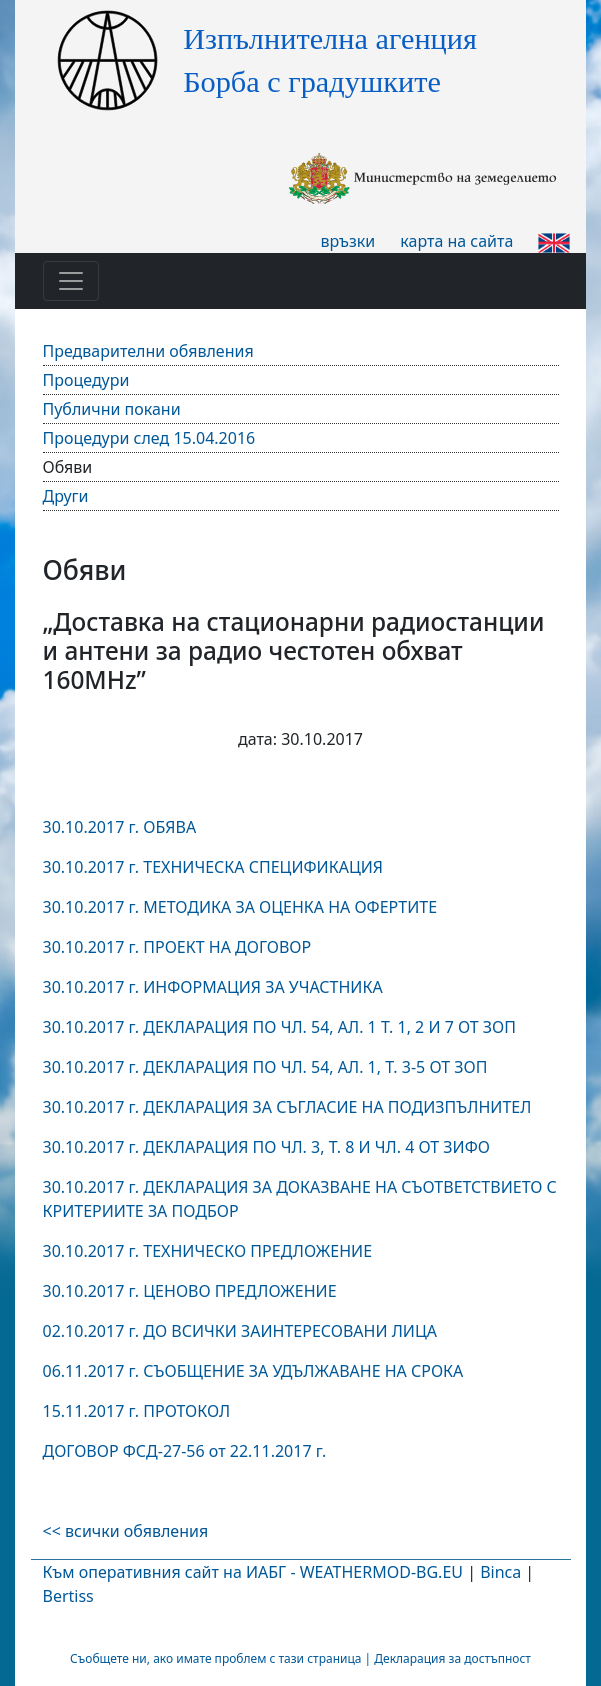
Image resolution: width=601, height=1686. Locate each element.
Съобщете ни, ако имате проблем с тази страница (215, 1658)
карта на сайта (456, 241)
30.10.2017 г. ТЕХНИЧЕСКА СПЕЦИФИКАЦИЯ (213, 867)
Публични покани (112, 409)
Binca (500, 1572)
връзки (348, 241)
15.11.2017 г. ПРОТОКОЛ (139, 1411)
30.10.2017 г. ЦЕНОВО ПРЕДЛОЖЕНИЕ (190, 1291)
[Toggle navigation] (71, 281)
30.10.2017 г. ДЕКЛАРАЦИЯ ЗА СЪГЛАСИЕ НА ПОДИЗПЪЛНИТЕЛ (287, 1107)
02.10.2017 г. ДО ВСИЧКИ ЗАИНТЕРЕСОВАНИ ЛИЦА (240, 1331)
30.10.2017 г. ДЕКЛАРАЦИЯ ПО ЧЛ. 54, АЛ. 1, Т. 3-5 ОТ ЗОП (265, 1067)
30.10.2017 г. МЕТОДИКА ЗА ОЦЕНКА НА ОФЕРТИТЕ (240, 907)
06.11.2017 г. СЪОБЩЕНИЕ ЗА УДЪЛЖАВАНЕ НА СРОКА (253, 1371)
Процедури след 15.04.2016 (149, 438)
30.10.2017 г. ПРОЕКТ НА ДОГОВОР (177, 947)
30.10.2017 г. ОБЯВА (120, 827)
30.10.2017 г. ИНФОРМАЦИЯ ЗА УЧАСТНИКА (213, 987)
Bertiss (68, 1596)
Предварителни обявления (148, 351)
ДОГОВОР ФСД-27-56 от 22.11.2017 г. (185, 1451)
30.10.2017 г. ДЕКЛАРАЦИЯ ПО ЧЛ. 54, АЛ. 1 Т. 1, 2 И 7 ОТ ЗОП (280, 1027)
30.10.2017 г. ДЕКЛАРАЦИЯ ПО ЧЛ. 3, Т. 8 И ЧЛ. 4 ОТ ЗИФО (266, 1147)
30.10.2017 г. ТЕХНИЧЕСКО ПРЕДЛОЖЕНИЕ (208, 1251)
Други (66, 496)
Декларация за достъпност (452, 1658)
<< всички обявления (126, 1531)
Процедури (86, 380)
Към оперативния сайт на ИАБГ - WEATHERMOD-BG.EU (253, 1572)
